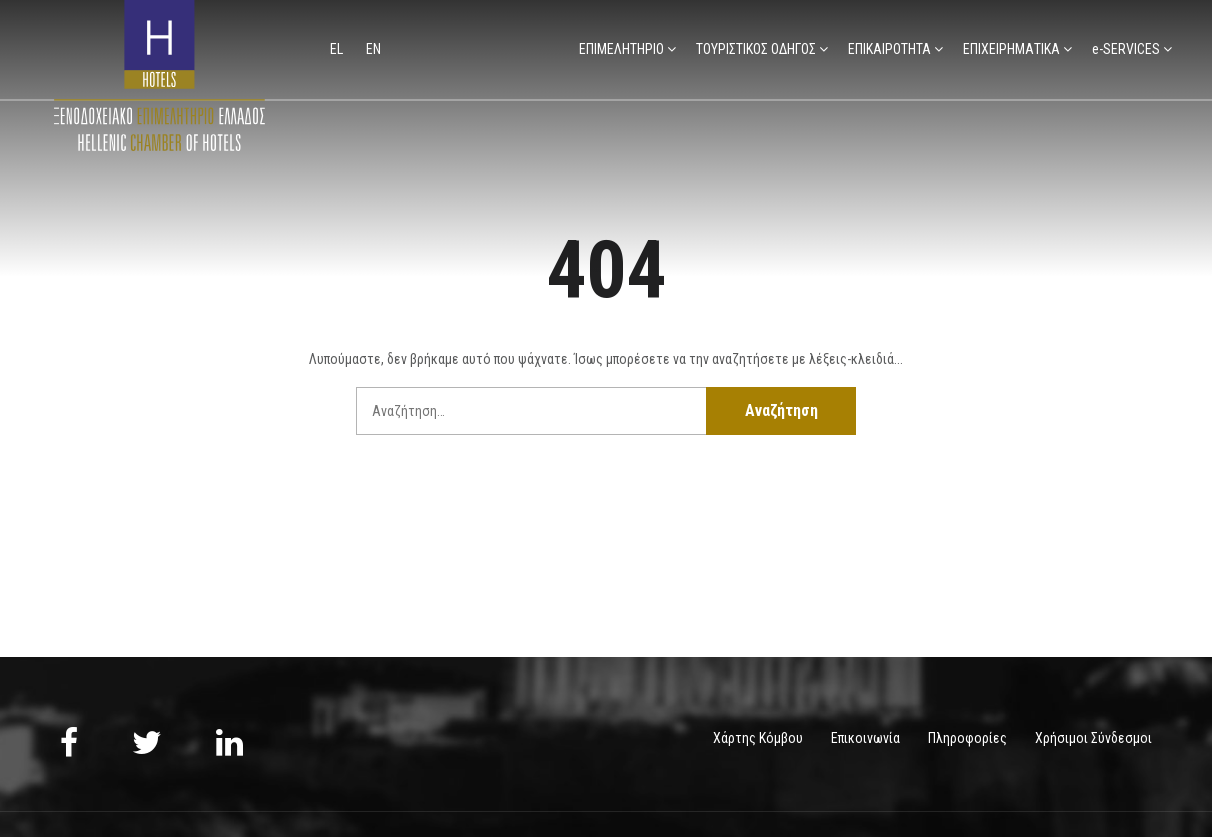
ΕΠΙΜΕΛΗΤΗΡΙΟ (621, 49)
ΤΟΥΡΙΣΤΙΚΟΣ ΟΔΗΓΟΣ (756, 49)
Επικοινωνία (865, 738)
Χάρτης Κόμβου (758, 738)
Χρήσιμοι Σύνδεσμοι (1093, 738)
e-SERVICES (1126, 49)
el (338, 49)
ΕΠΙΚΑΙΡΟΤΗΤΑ (889, 49)
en (373, 49)
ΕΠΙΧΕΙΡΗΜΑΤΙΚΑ (1011, 49)
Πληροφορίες (967, 738)
